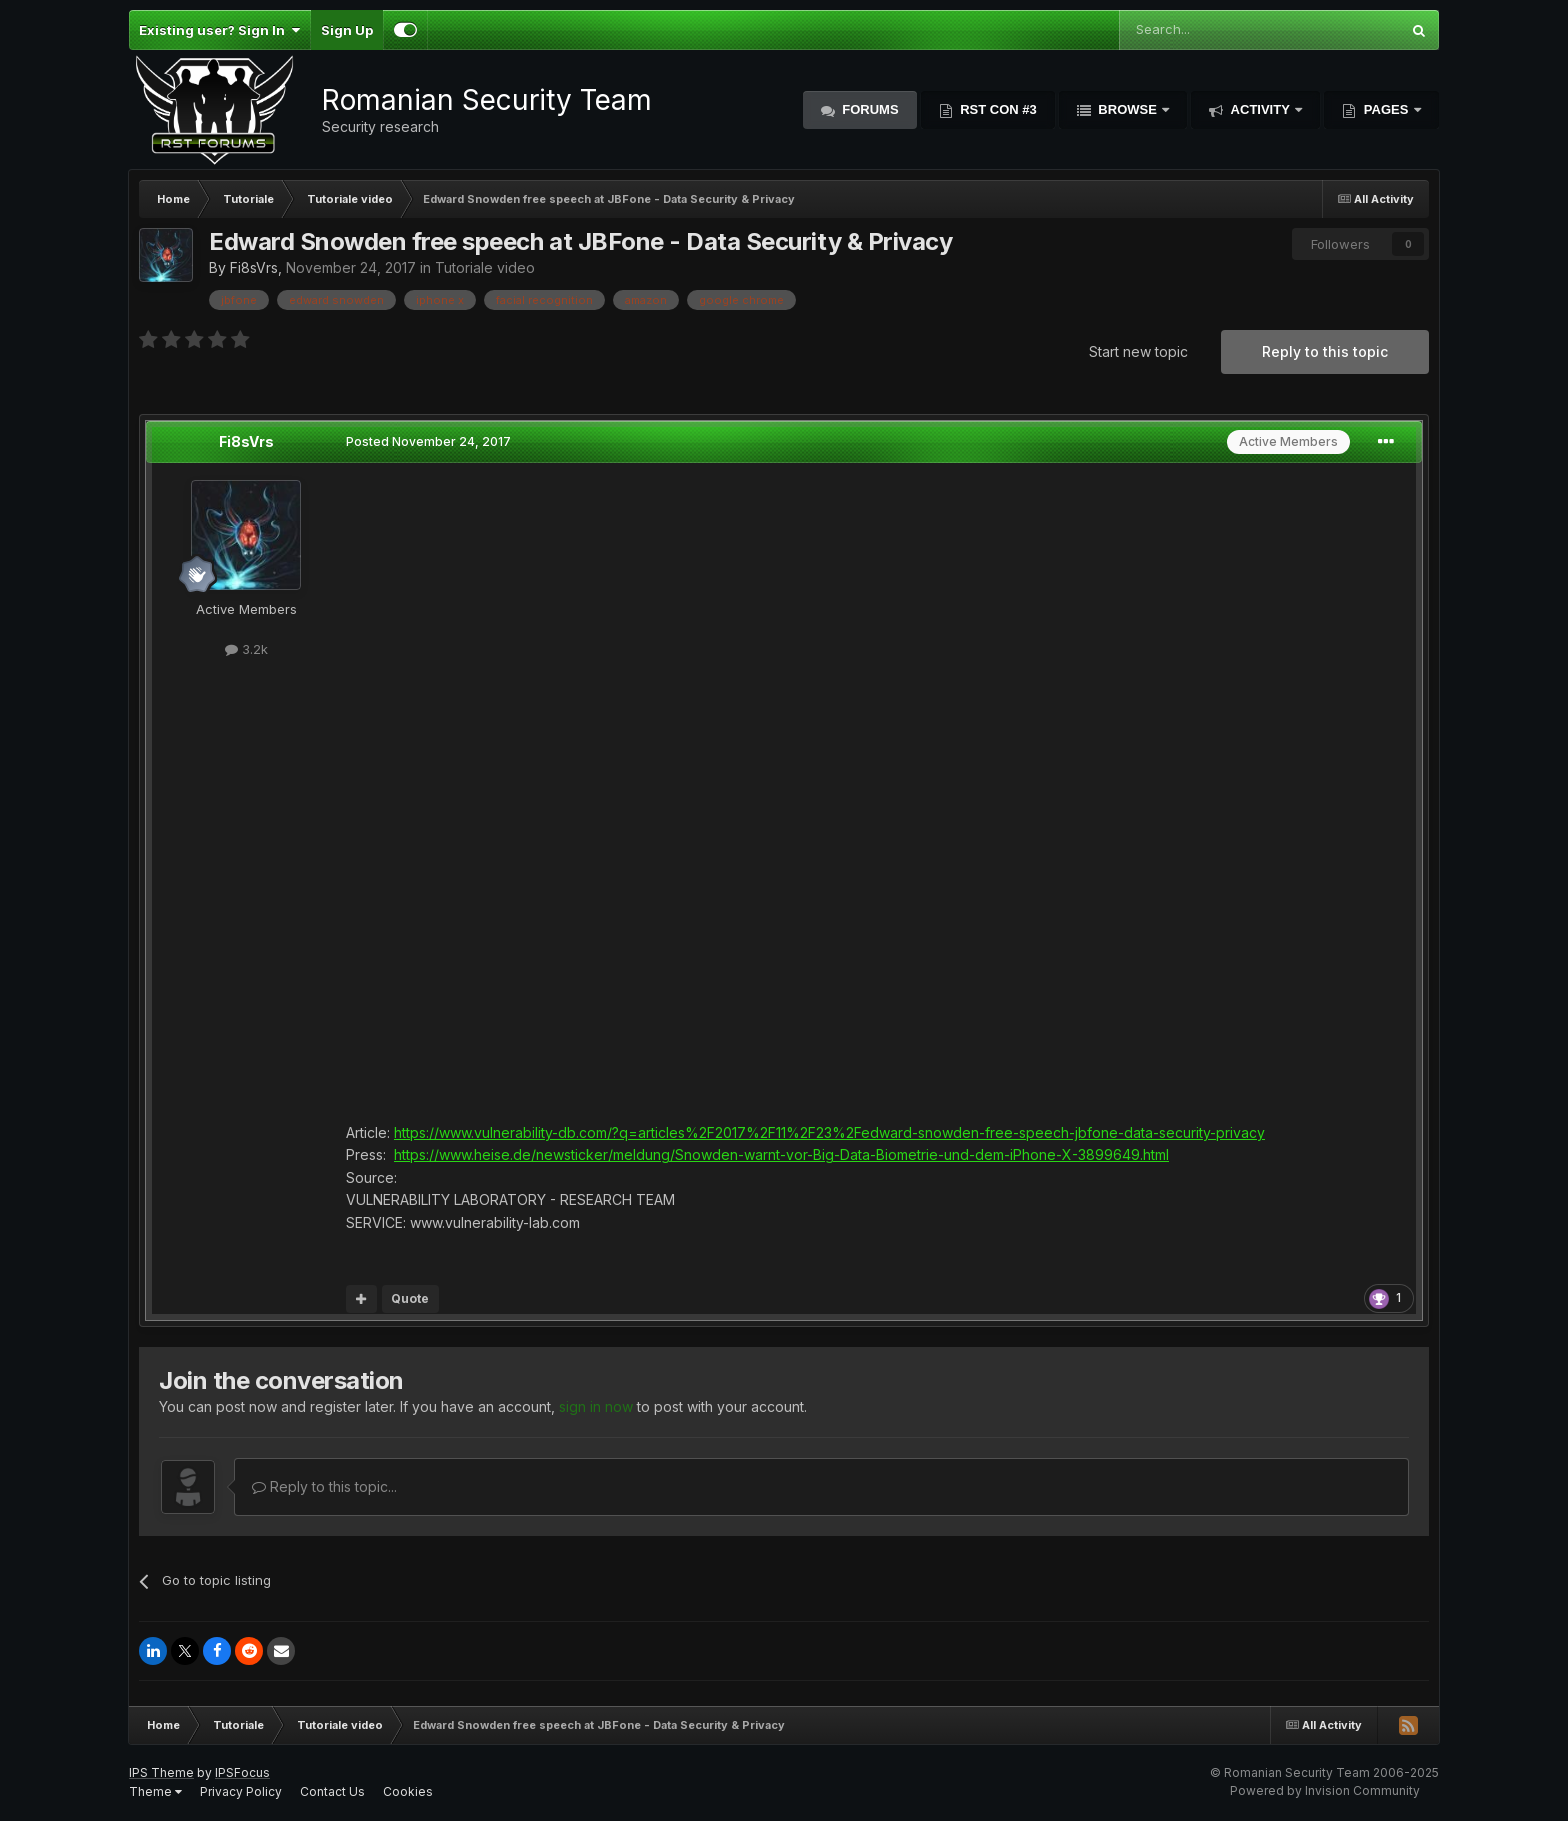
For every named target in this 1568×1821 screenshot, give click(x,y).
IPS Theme (161, 1772)
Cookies (408, 1791)
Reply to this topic (1325, 351)
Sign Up (347, 30)
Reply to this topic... (324, 1486)
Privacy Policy (241, 1791)
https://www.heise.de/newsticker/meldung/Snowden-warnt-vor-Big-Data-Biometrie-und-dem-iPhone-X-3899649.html (781, 1154)
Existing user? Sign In (219, 30)
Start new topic (1138, 351)
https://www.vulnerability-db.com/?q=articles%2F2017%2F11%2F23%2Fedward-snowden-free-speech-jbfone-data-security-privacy (829, 1132)
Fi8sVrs (254, 267)
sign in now (596, 1406)
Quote (410, 1298)
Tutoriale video (485, 267)
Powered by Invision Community (1325, 1790)
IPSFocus (242, 1772)
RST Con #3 (997, 109)
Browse (1128, 109)
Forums (869, 109)
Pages (1386, 109)
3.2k (246, 649)
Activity (1260, 109)
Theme (155, 1791)
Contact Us (332, 1791)
